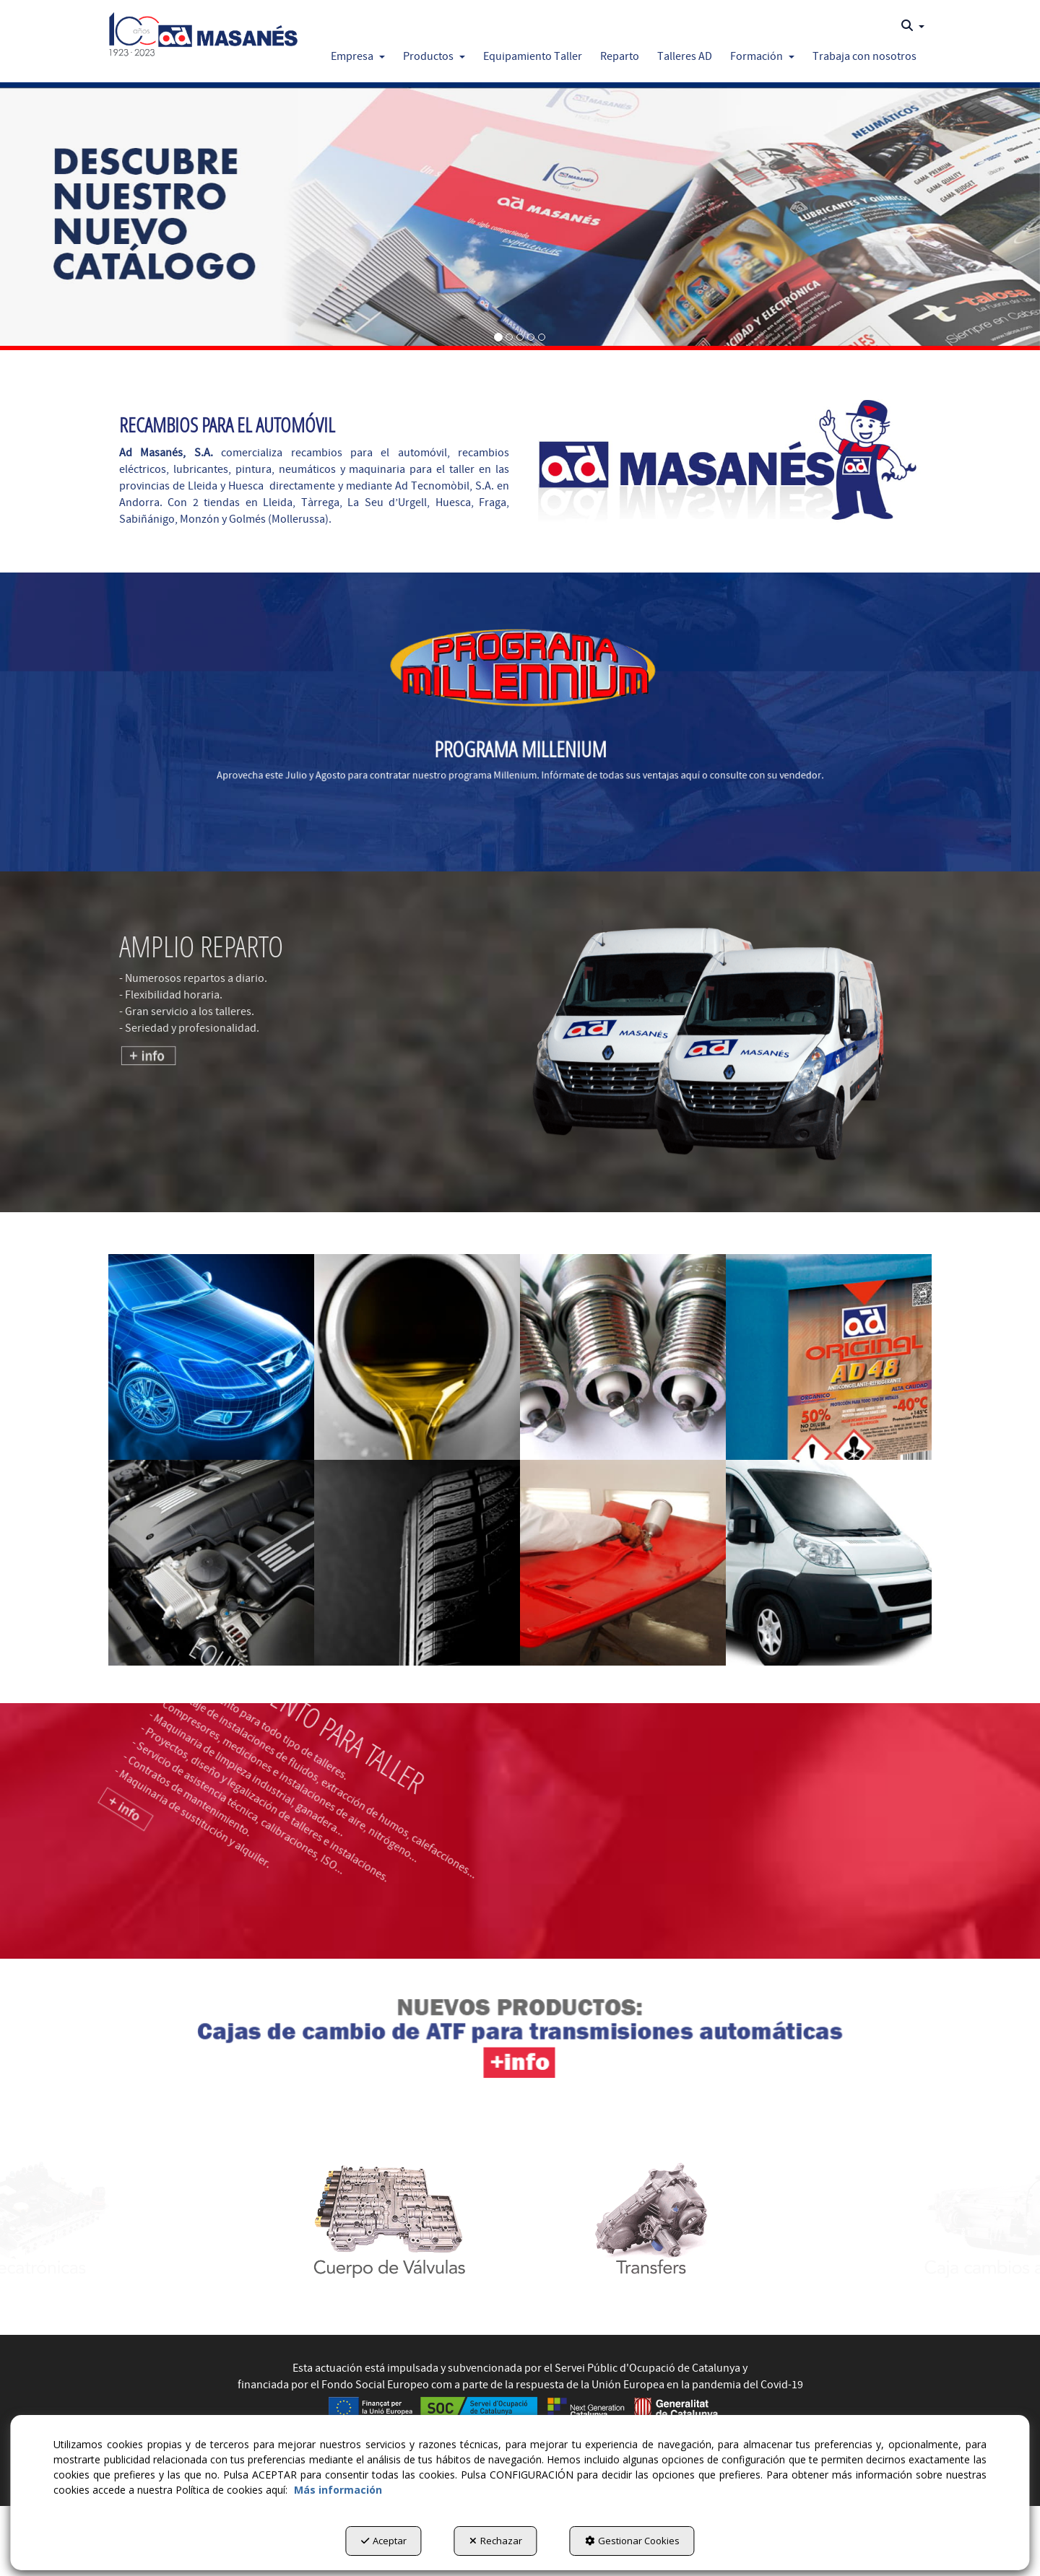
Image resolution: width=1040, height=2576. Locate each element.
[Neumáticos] (417, 1563)
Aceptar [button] (384, 2540)
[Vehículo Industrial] (829, 1563)
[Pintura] (623, 1563)
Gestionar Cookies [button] (632, 2540)
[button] (203, 30)
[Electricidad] (623, 1357)
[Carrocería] (211, 1357)
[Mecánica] (211, 1563)
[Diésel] (417, 1357)
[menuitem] (913, 26)
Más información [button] (338, 2490)
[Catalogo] (520, 216)
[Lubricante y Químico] (829, 1357)
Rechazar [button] (495, 2540)
